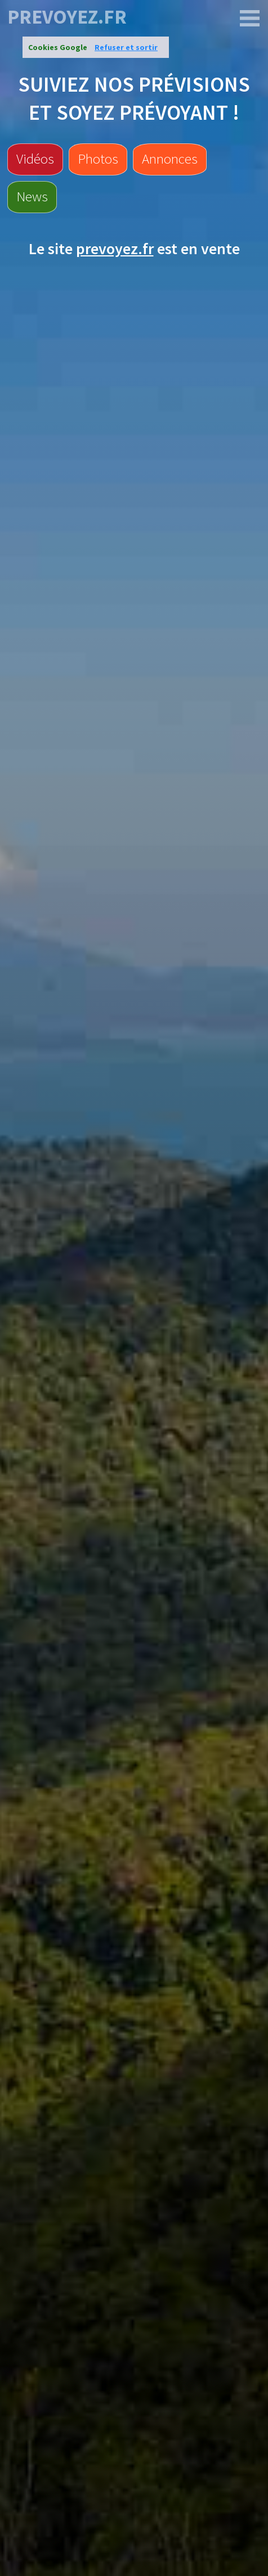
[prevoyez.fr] (250, 18)
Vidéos (35, 159)
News (32, 196)
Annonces (170, 159)
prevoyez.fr (67, 17)
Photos (98, 159)
